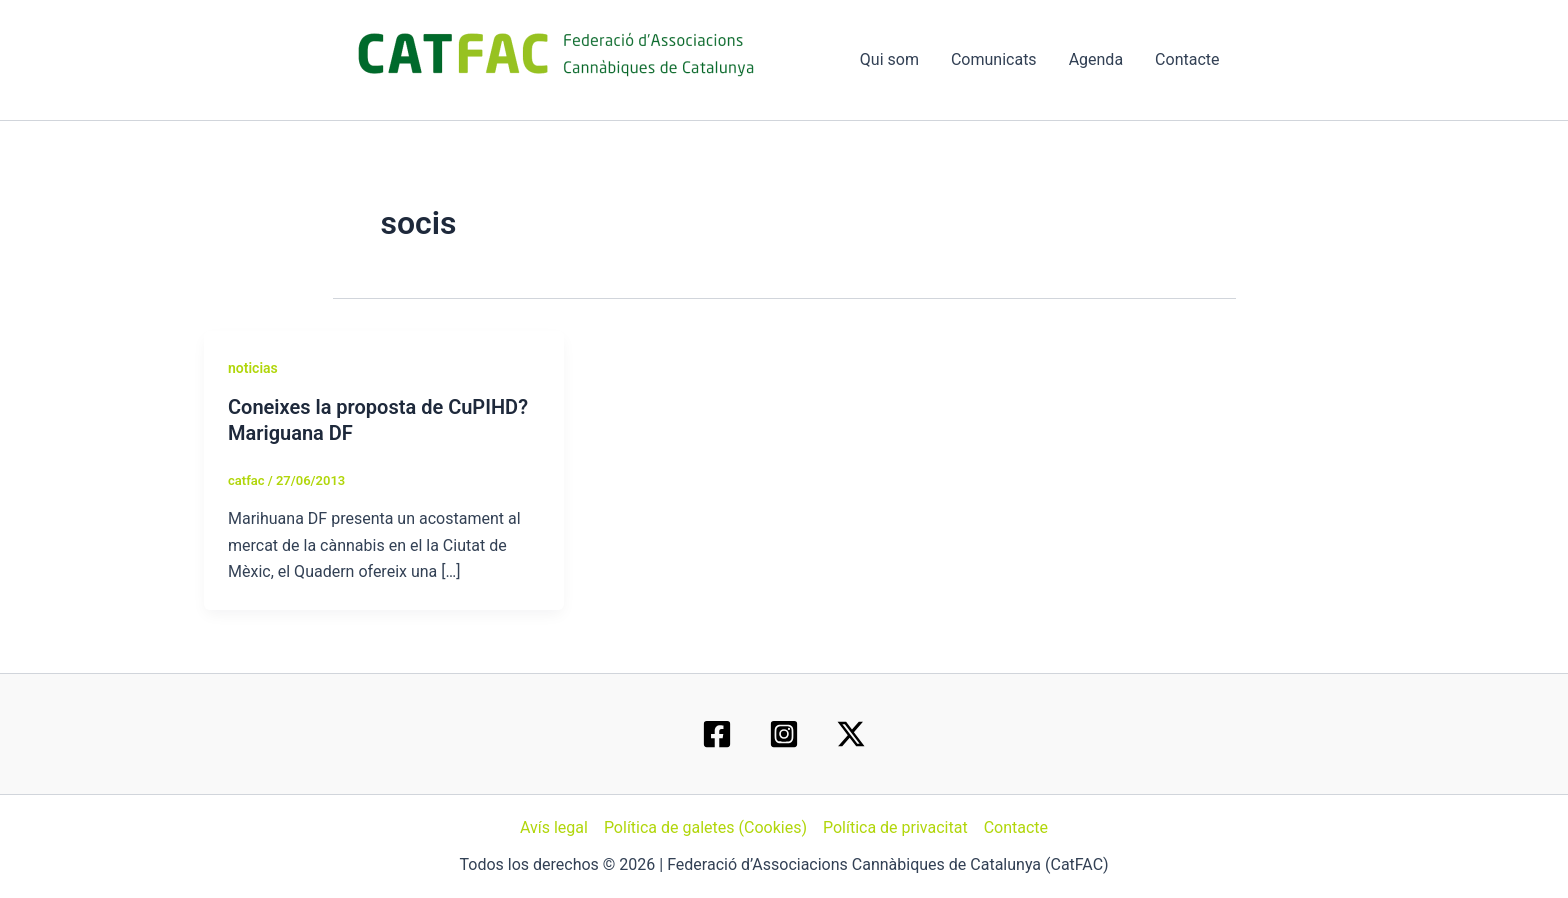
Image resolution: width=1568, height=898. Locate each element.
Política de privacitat (895, 827)
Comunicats (994, 59)
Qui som (889, 59)
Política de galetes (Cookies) (705, 827)
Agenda (1096, 59)
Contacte (1187, 59)
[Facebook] (717, 734)
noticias (253, 368)
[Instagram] (784, 734)
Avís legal (554, 827)
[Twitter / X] (851, 734)
